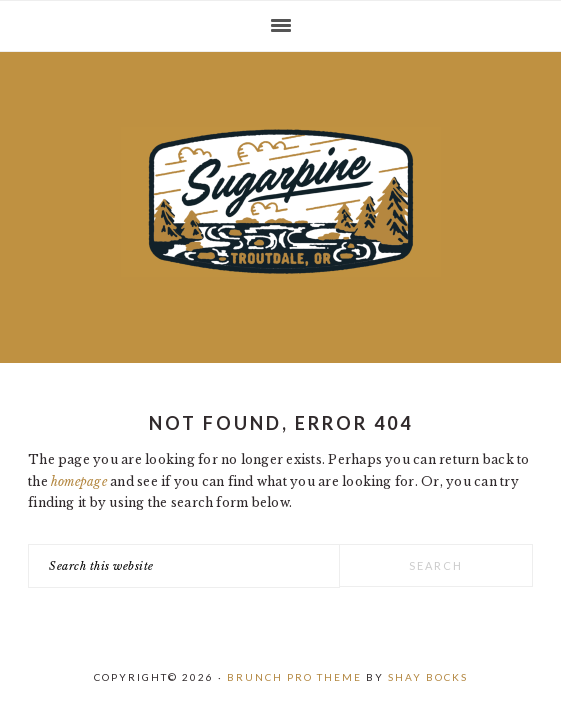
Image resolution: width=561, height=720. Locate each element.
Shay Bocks (428, 677)
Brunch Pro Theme (294, 677)
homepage (79, 481)
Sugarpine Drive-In (281, 202)
